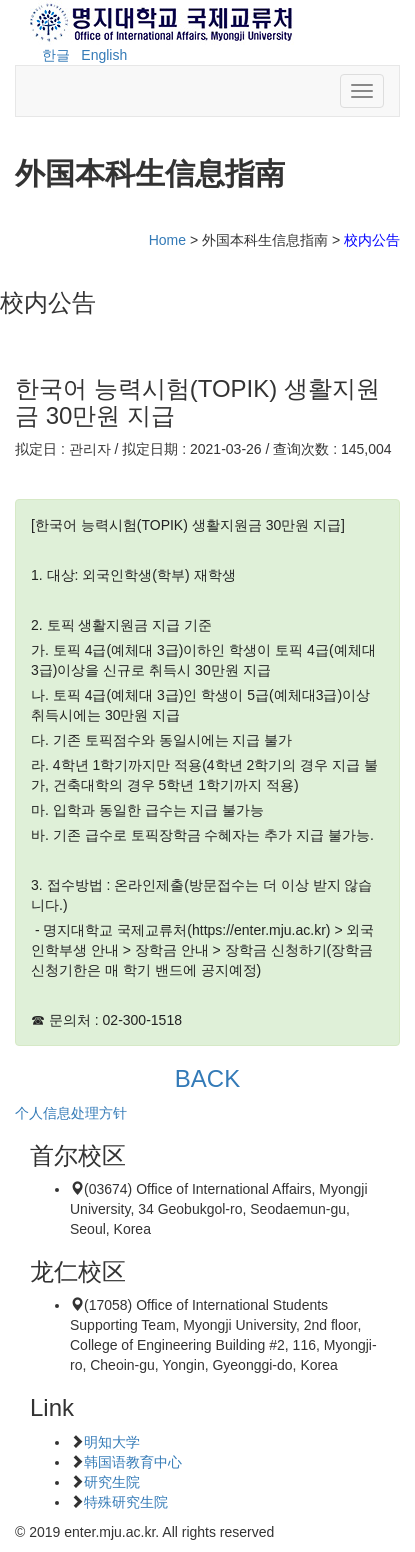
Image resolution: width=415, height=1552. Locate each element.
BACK (207, 1078)
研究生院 (112, 1482)
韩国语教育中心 (133, 1462)
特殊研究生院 (126, 1502)
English (104, 55)
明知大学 (112, 1442)
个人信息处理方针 (71, 1113)
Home (167, 240)
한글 (56, 55)
